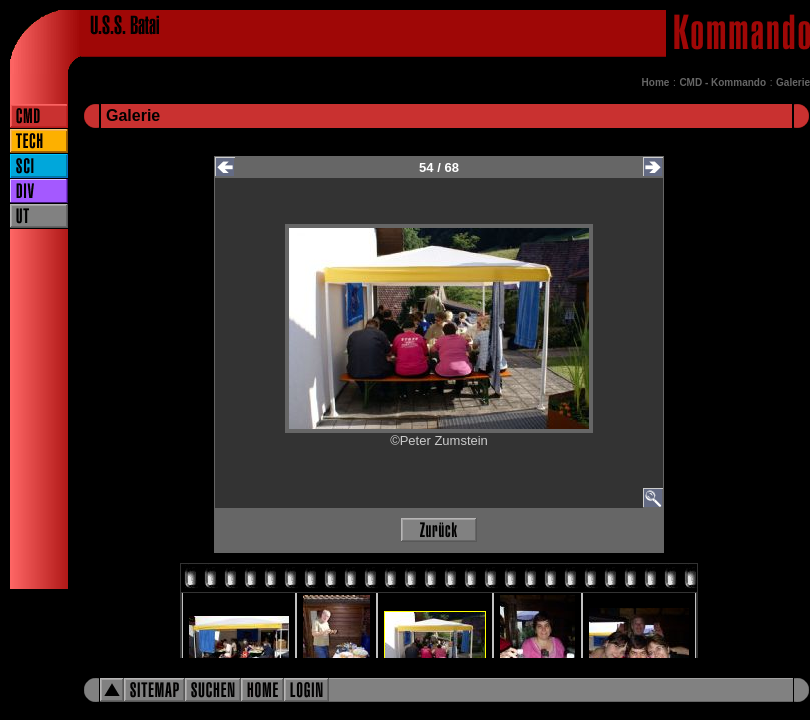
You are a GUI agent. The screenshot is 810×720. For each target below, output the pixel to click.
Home (656, 82)
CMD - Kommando (722, 82)
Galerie (793, 82)
